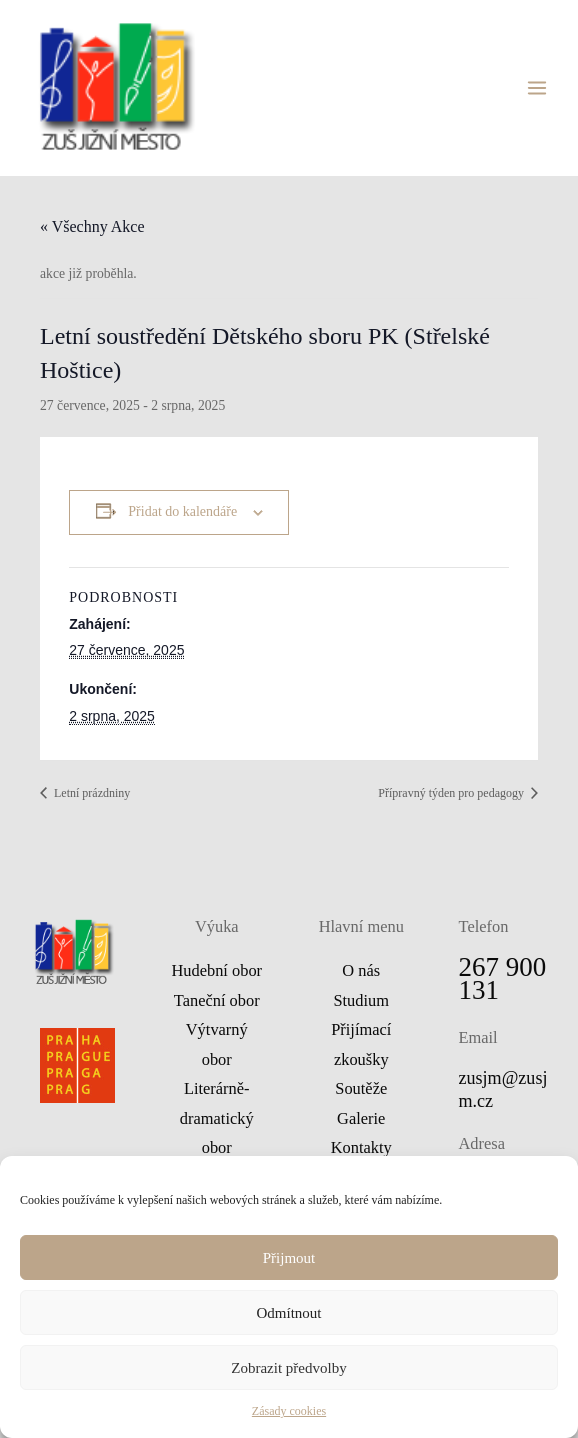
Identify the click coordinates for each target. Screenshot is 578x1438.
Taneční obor (217, 1003)
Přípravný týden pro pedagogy (452, 796)
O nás (361, 974)
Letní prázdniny (90, 796)
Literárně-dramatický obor (217, 1122)
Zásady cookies (289, 1411)
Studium (361, 1003)
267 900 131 (503, 982)
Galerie (361, 1122)
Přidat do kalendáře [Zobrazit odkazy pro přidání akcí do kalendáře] (182, 515)
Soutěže (361, 1092)
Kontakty (361, 1151)
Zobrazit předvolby (288, 1368)
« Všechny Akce (92, 229)
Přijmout (289, 1258)
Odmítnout (288, 1313)
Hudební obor (216, 974)
